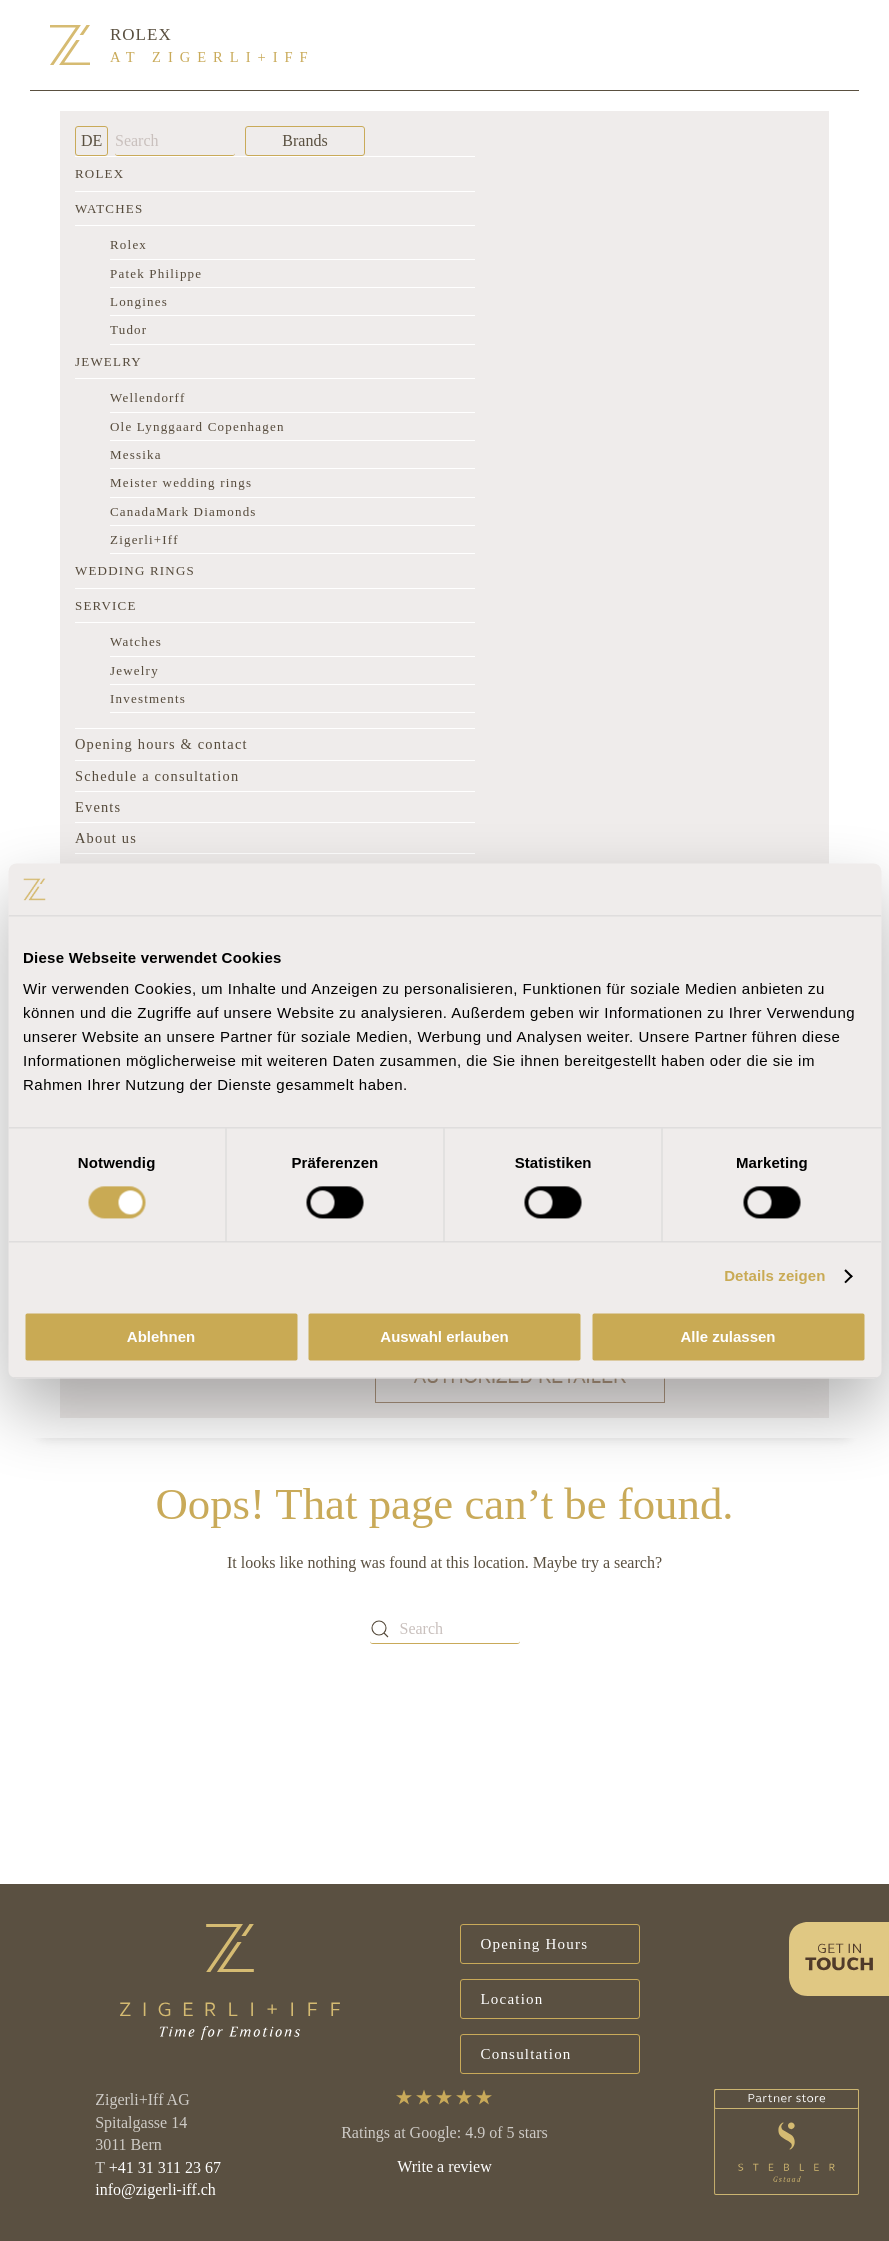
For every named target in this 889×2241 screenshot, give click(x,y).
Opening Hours (535, 1944)
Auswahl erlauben (444, 1336)
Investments (148, 698)
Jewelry (108, 361)
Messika (136, 454)
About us (106, 838)
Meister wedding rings (181, 482)
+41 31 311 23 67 (165, 2167)
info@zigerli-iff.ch (155, 2189)
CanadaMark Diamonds (183, 511)
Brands (304, 140)
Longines (139, 301)
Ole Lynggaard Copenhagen (197, 426)
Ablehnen (161, 1336)
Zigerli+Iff (144, 539)
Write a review (444, 2166)
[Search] (175, 141)
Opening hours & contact (161, 744)
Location (512, 1999)
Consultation (526, 2054)
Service (106, 605)
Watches (109, 208)
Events (98, 807)
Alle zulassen (727, 1336)
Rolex (99, 173)
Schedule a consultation (157, 776)
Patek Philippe (156, 273)
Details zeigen (774, 1276)
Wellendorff (147, 397)
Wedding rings (135, 570)
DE (91, 140)
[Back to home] (70, 45)
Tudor (128, 329)
